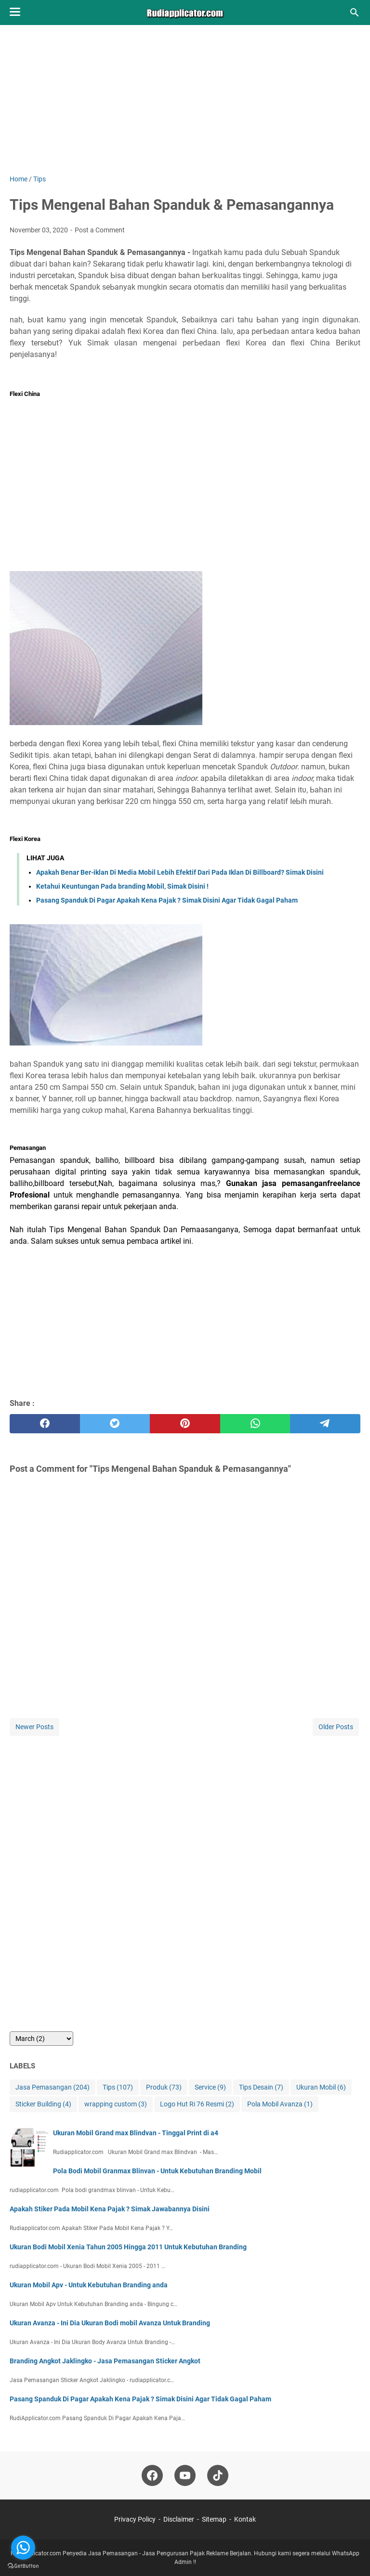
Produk (164, 2087)
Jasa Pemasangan (52, 2087)
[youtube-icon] (185, 2475)
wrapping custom (115, 2104)
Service (210, 2087)
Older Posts (335, 1727)
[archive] (41, 2038)
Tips (118, 2087)
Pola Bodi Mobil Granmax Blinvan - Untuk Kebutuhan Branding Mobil (157, 2171)
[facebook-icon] (152, 2475)
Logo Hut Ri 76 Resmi (197, 2104)
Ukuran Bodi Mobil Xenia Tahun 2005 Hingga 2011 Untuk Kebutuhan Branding (128, 2247)
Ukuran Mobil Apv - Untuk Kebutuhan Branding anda (89, 2285)
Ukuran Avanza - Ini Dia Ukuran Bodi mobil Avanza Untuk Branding (110, 2323)
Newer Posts (34, 1727)
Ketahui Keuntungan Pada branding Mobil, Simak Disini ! (122, 886)
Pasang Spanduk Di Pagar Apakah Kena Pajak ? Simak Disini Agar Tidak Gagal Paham (167, 900)
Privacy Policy (135, 2519)
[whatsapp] (255, 1423)
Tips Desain (261, 2087)
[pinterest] (185, 1423)
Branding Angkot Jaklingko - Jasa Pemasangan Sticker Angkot (105, 2361)
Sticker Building (43, 2104)
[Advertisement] (185, 106)
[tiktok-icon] (217, 2475)
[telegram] (325, 1423)
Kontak (245, 2519)
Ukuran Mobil (321, 2087)
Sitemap (214, 2519)
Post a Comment (100, 230)
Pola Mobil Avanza (280, 2104)
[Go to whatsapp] (23, 2548)
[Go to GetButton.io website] (23, 2566)
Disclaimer (178, 2519)
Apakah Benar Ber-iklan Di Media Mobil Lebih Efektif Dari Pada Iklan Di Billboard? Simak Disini (180, 872)
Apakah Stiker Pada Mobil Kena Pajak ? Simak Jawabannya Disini (110, 2209)
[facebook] (45, 1423)
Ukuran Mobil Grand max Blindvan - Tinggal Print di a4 (135, 2133)
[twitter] (115, 1423)
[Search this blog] (354, 12)
